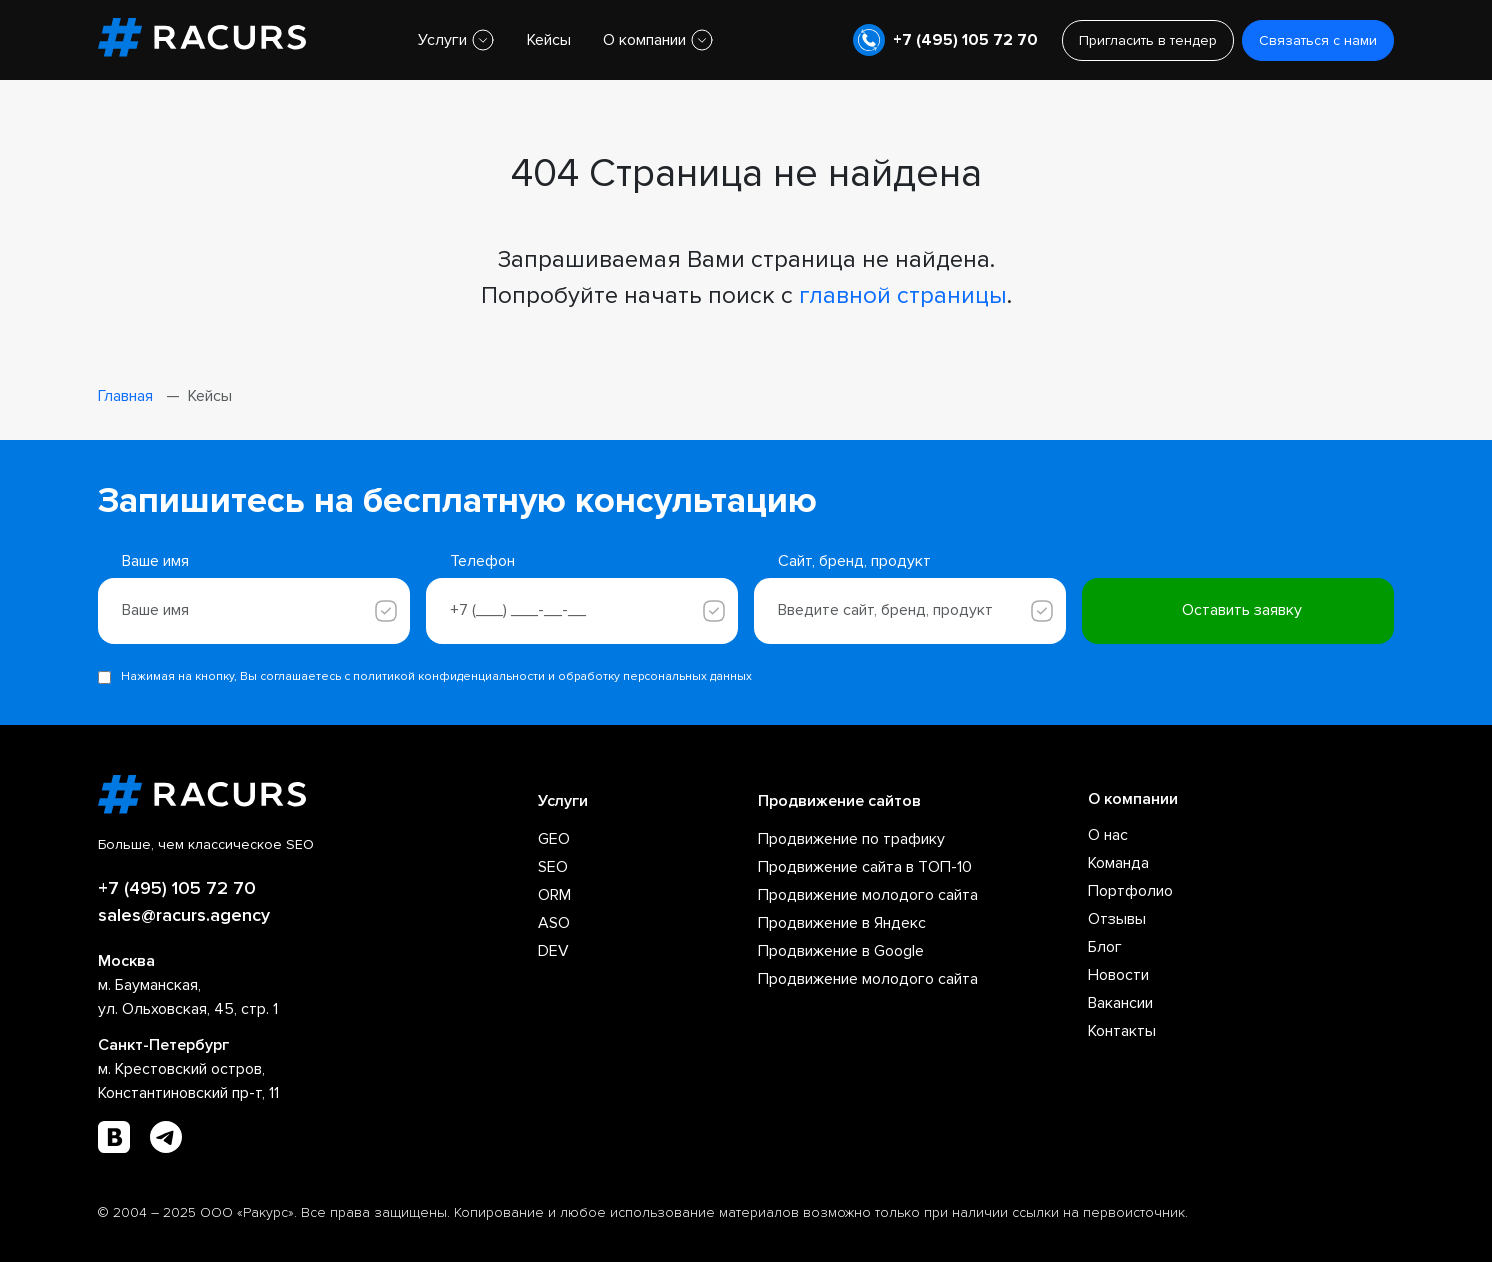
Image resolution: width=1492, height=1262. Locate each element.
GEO (554, 839)
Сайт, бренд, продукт (854, 561)
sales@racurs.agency (184, 915)
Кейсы (549, 40)
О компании (644, 40)
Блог (1105, 947)
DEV (553, 951)
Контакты (1122, 1031)
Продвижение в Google (841, 951)
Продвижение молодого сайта (868, 895)
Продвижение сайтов (839, 801)
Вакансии (1120, 1003)
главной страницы (903, 295)
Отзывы (1117, 919)
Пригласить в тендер (1148, 40)
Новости (1118, 975)
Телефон (482, 561)
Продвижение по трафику (851, 839)
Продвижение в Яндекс (842, 923)
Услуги (442, 40)
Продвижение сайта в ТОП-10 (865, 867)
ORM (554, 895)
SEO (553, 867)
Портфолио (1130, 891)
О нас (1108, 835)
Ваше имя (155, 561)
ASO (554, 923)
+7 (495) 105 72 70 (965, 40)
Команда (1118, 863)
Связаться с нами (1318, 40)
